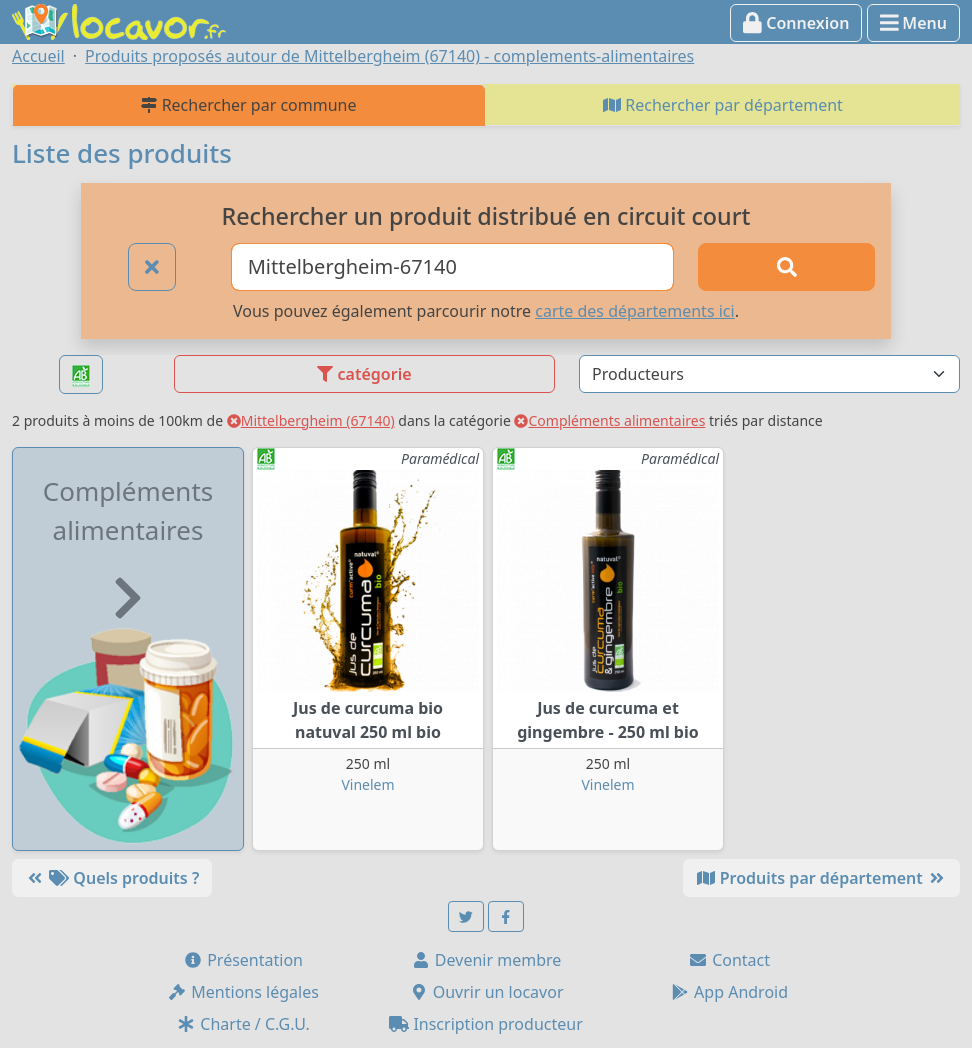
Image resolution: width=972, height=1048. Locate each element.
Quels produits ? (112, 878)
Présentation (243, 960)
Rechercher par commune (248, 105)
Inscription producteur (486, 1024)
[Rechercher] (786, 267)
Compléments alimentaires (609, 420)
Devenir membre (486, 960)
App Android (729, 992)
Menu (913, 23)
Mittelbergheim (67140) (311, 420)
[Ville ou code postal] (453, 267)
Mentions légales (243, 992)
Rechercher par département (723, 105)
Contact (729, 960)
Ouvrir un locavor (486, 992)
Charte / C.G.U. (243, 1024)
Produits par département (821, 878)
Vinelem (367, 784)
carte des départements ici (634, 311)
